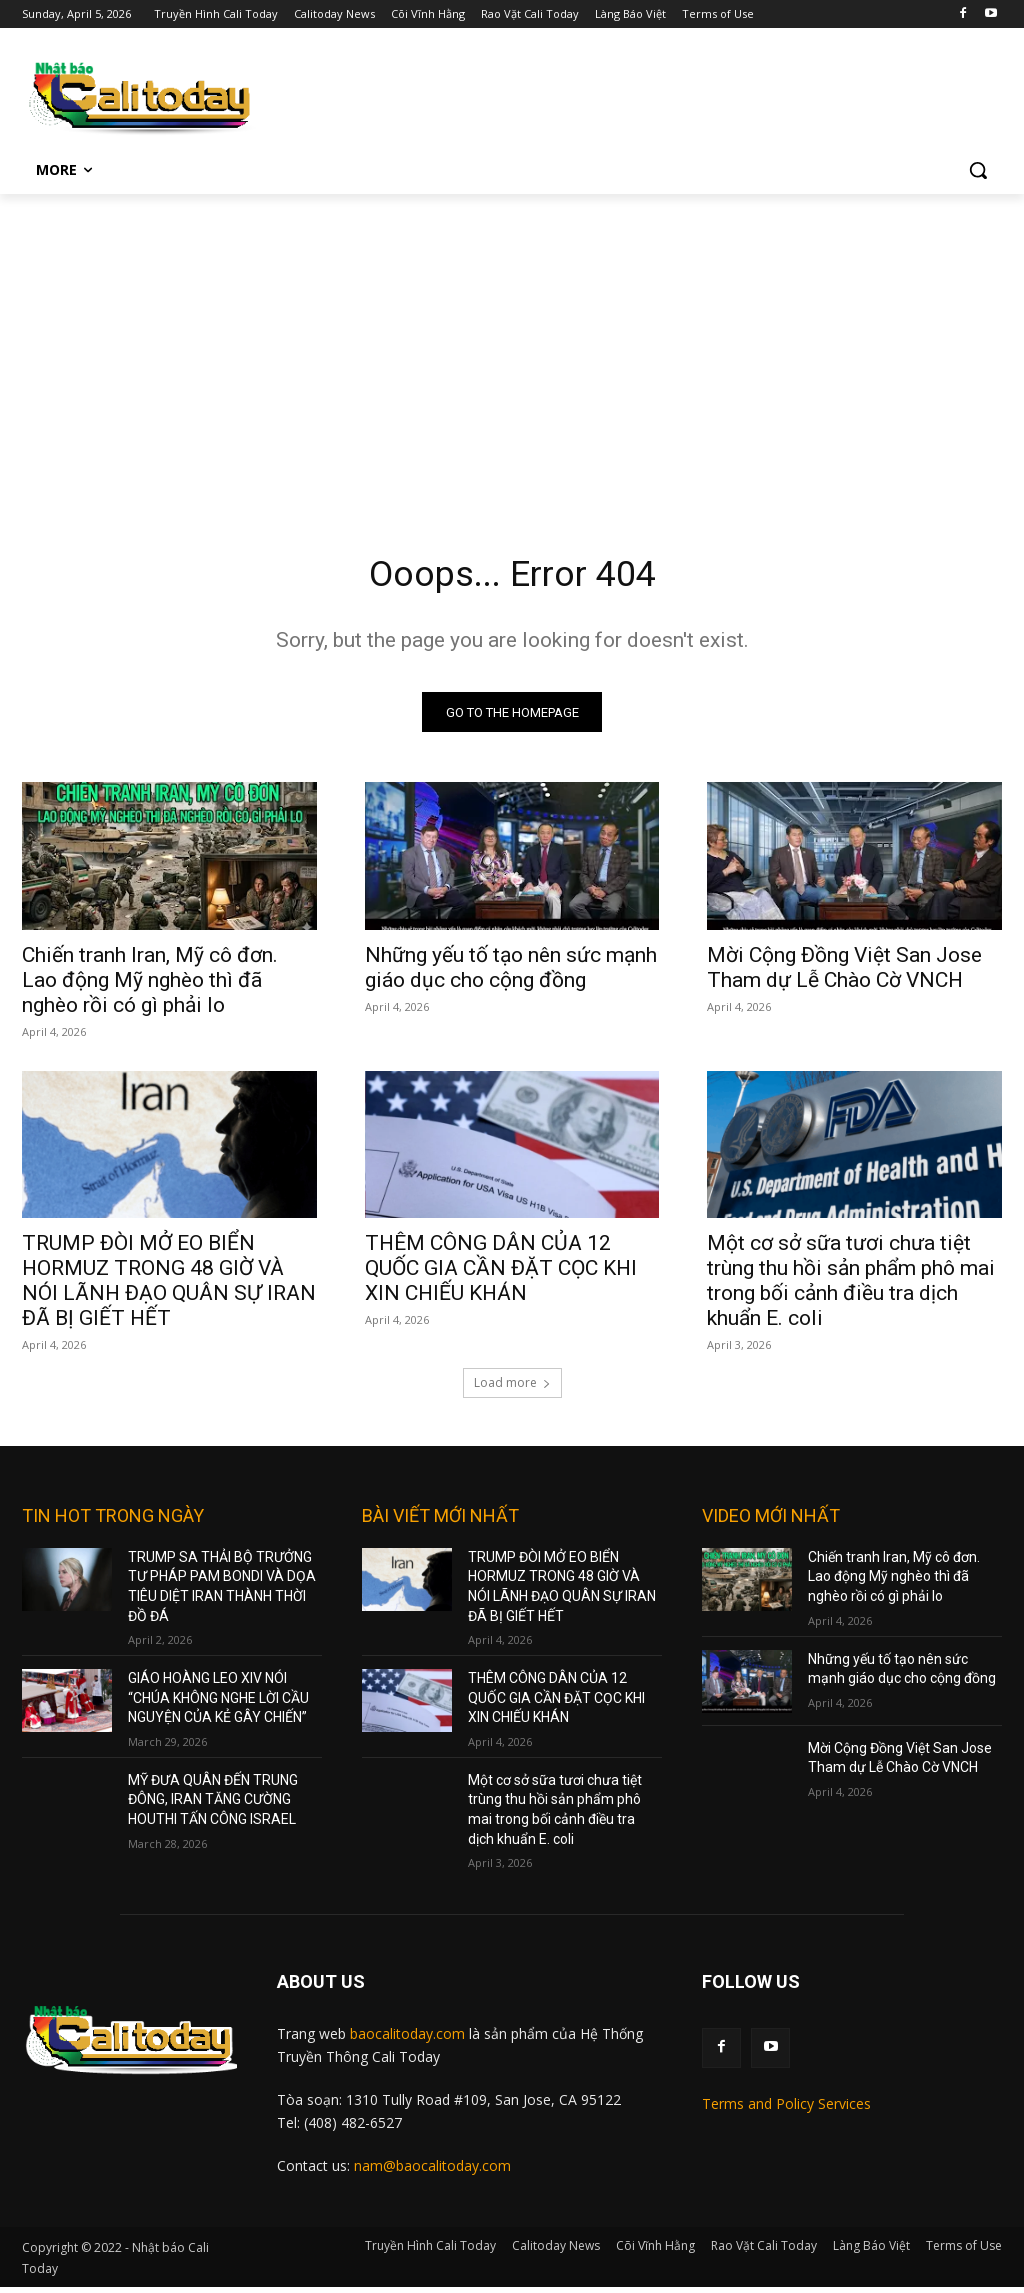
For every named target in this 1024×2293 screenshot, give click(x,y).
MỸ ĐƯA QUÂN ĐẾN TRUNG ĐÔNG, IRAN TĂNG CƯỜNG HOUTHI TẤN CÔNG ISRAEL (213, 1805)
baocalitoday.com (407, 2039)
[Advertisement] (512, 344)
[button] (978, 170)
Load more (512, 1388)
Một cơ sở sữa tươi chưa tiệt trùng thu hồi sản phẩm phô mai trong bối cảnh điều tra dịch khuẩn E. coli (851, 1286)
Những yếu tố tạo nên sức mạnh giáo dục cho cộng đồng (511, 973)
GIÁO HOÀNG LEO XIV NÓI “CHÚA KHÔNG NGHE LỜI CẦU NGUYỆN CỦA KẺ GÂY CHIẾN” (218, 1703)
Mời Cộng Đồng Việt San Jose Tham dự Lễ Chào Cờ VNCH (844, 973)
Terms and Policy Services (786, 2110)
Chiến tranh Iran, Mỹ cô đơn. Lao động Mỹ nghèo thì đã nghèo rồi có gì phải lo (150, 986)
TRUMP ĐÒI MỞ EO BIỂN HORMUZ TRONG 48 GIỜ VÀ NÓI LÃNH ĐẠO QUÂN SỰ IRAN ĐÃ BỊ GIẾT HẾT (169, 1286)
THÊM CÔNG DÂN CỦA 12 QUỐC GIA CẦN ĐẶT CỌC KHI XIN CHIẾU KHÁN (501, 1274)
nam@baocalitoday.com (432, 2171)
